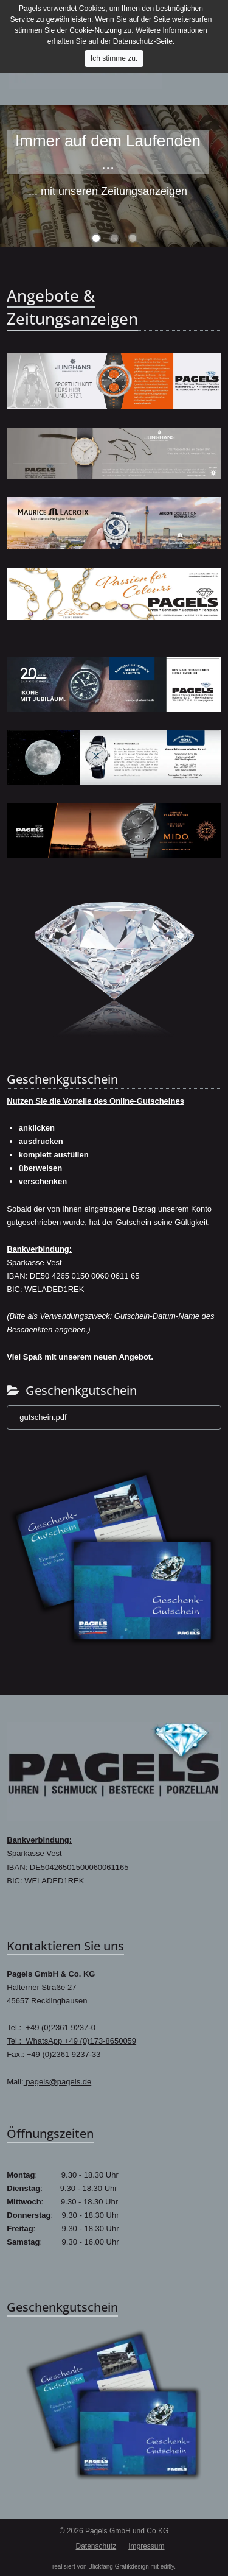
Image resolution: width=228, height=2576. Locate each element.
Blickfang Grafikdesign (118, 2566)
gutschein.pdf (42, 1417)
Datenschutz (95, 2546)
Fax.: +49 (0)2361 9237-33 (55, 2054)
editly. (168, 2566)
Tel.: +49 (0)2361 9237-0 (51, 2027)
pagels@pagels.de (58, 2081)
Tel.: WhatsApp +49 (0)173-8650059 (71, 2040)
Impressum (146, 2546)
